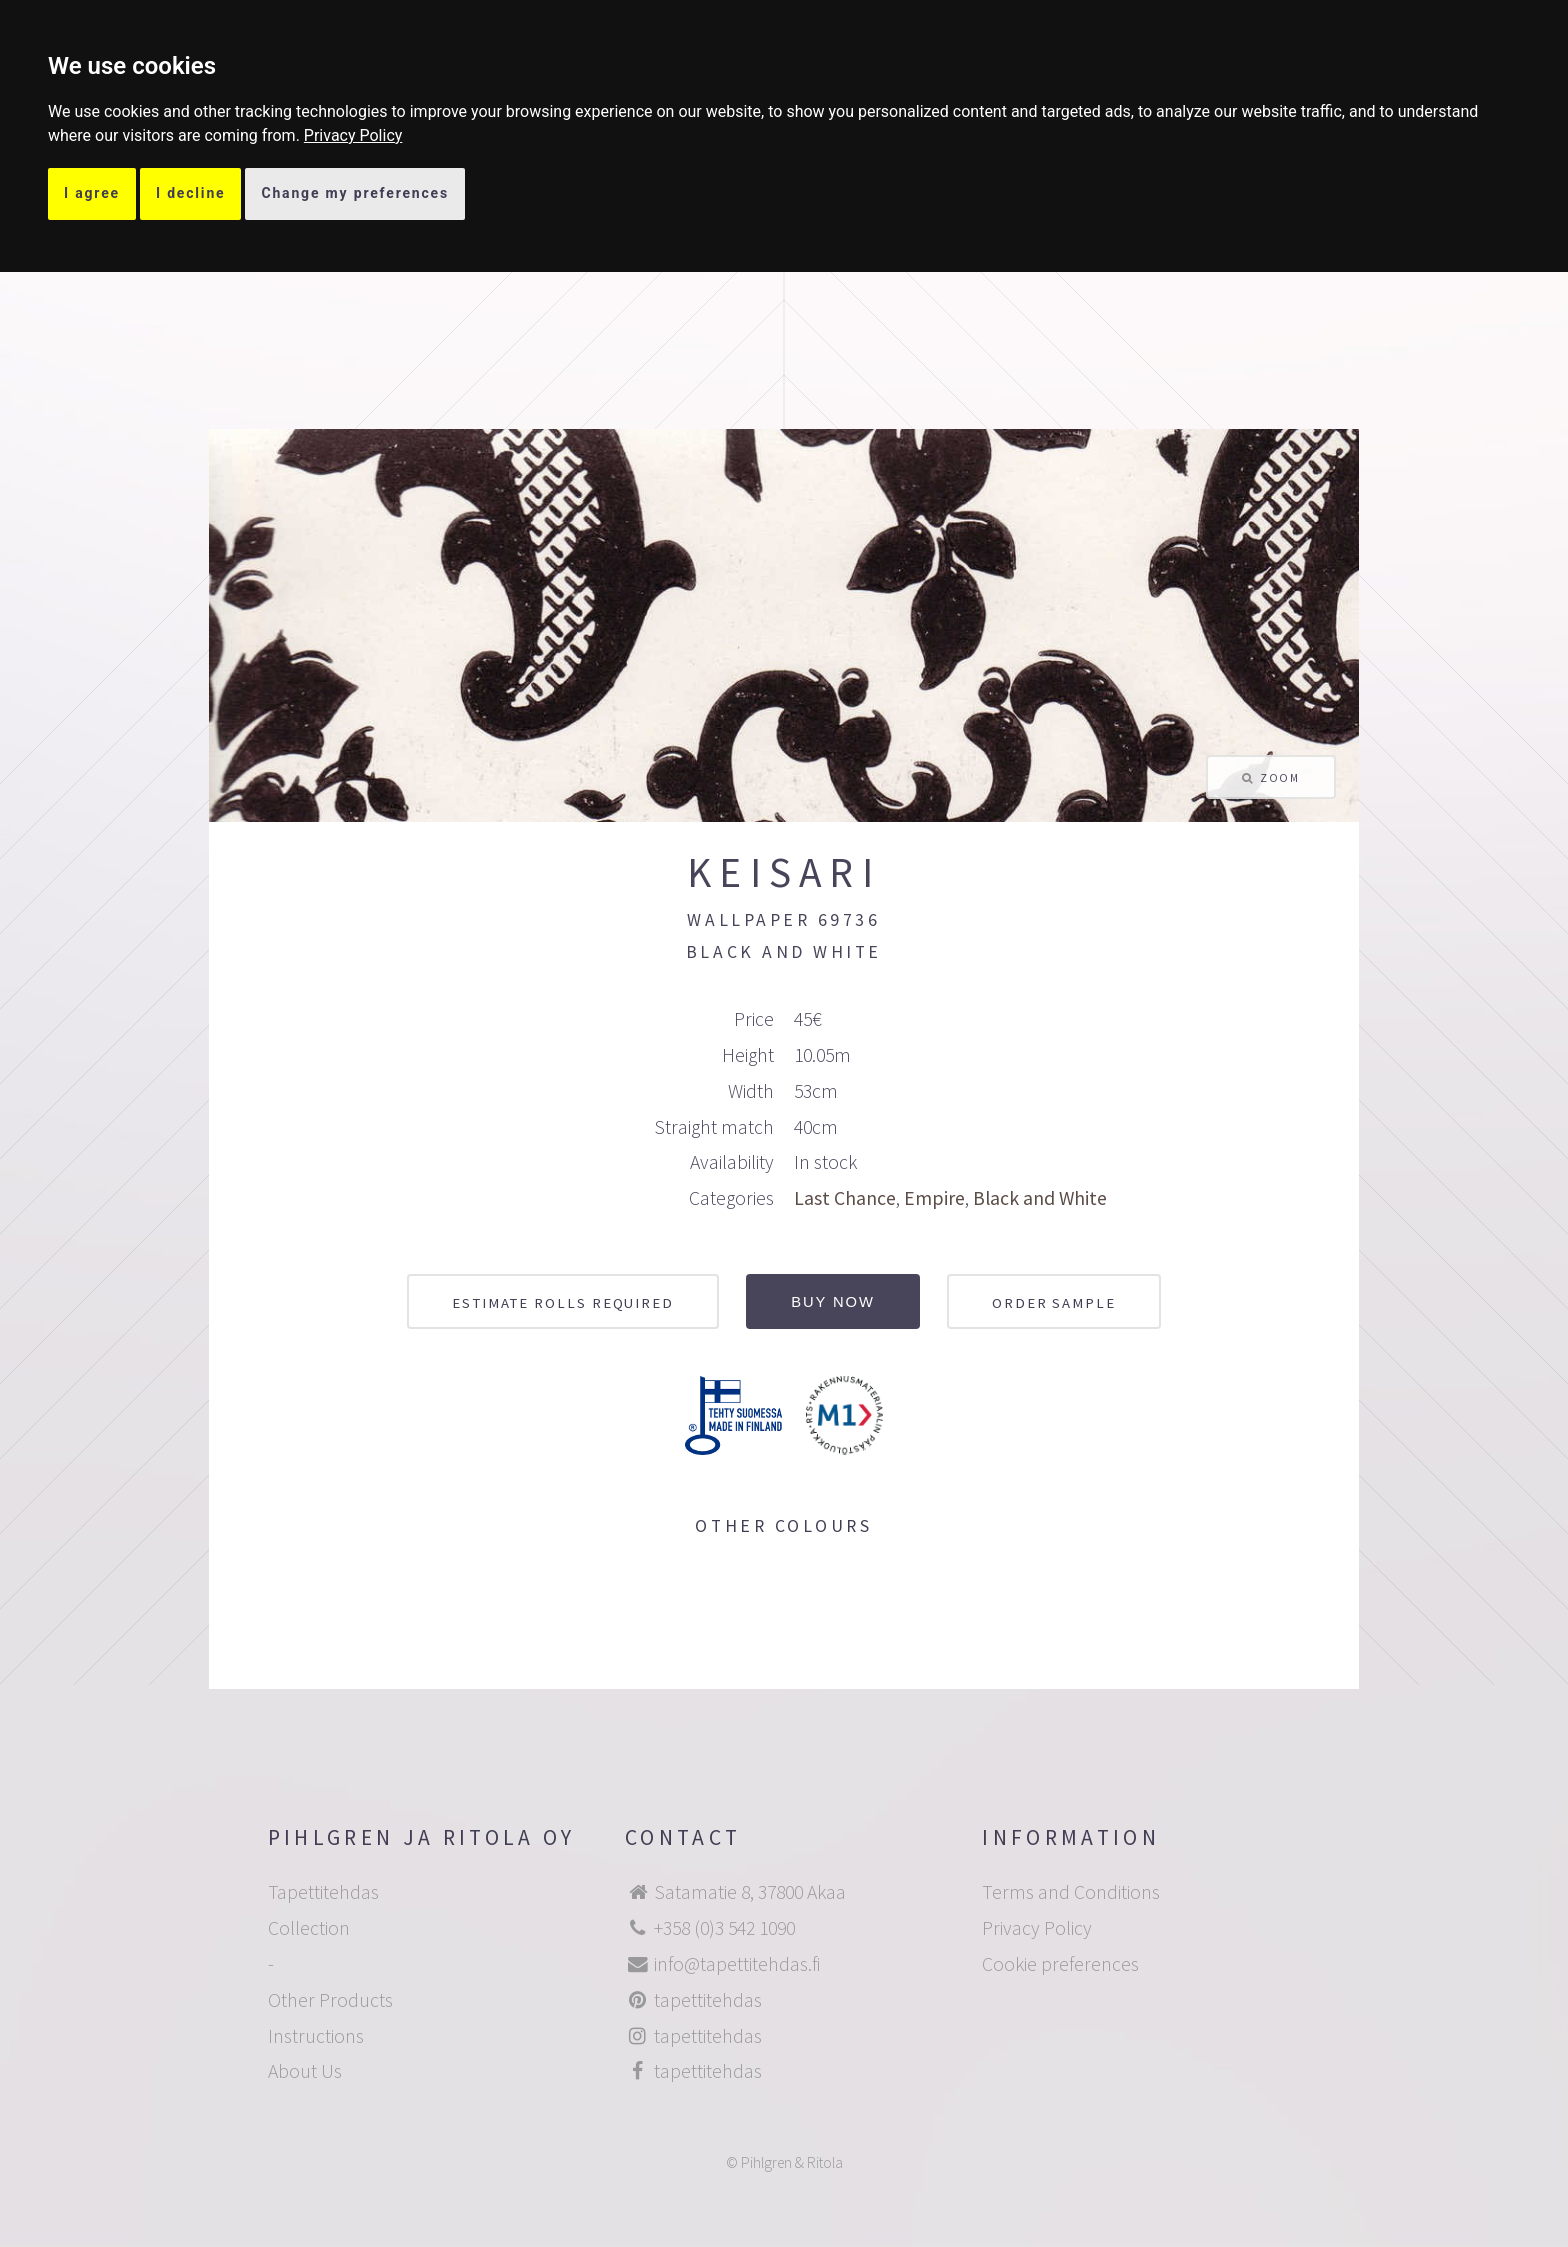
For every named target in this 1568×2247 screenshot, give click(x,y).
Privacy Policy (353, 135)
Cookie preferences (1060, 1964)
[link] (353, 135)
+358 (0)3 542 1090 (724, 1928)
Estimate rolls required (563, 1302)
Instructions (316, 2036)
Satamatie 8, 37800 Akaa (750, 1892)
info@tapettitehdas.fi (737, 1964)
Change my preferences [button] (355, 193)
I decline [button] (191, 193)
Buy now (833, 1302)
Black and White (1040, 1198)
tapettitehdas (708, 2000)
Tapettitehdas (323, 1892)
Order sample (1054, 1302)
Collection (309, 1928)
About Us (305, 2071)
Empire (934, 1198)
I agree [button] (92, 193)
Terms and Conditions (1071, 1892)
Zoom (1279, 777)
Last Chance (845, 1198)
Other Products (330, 2000)
